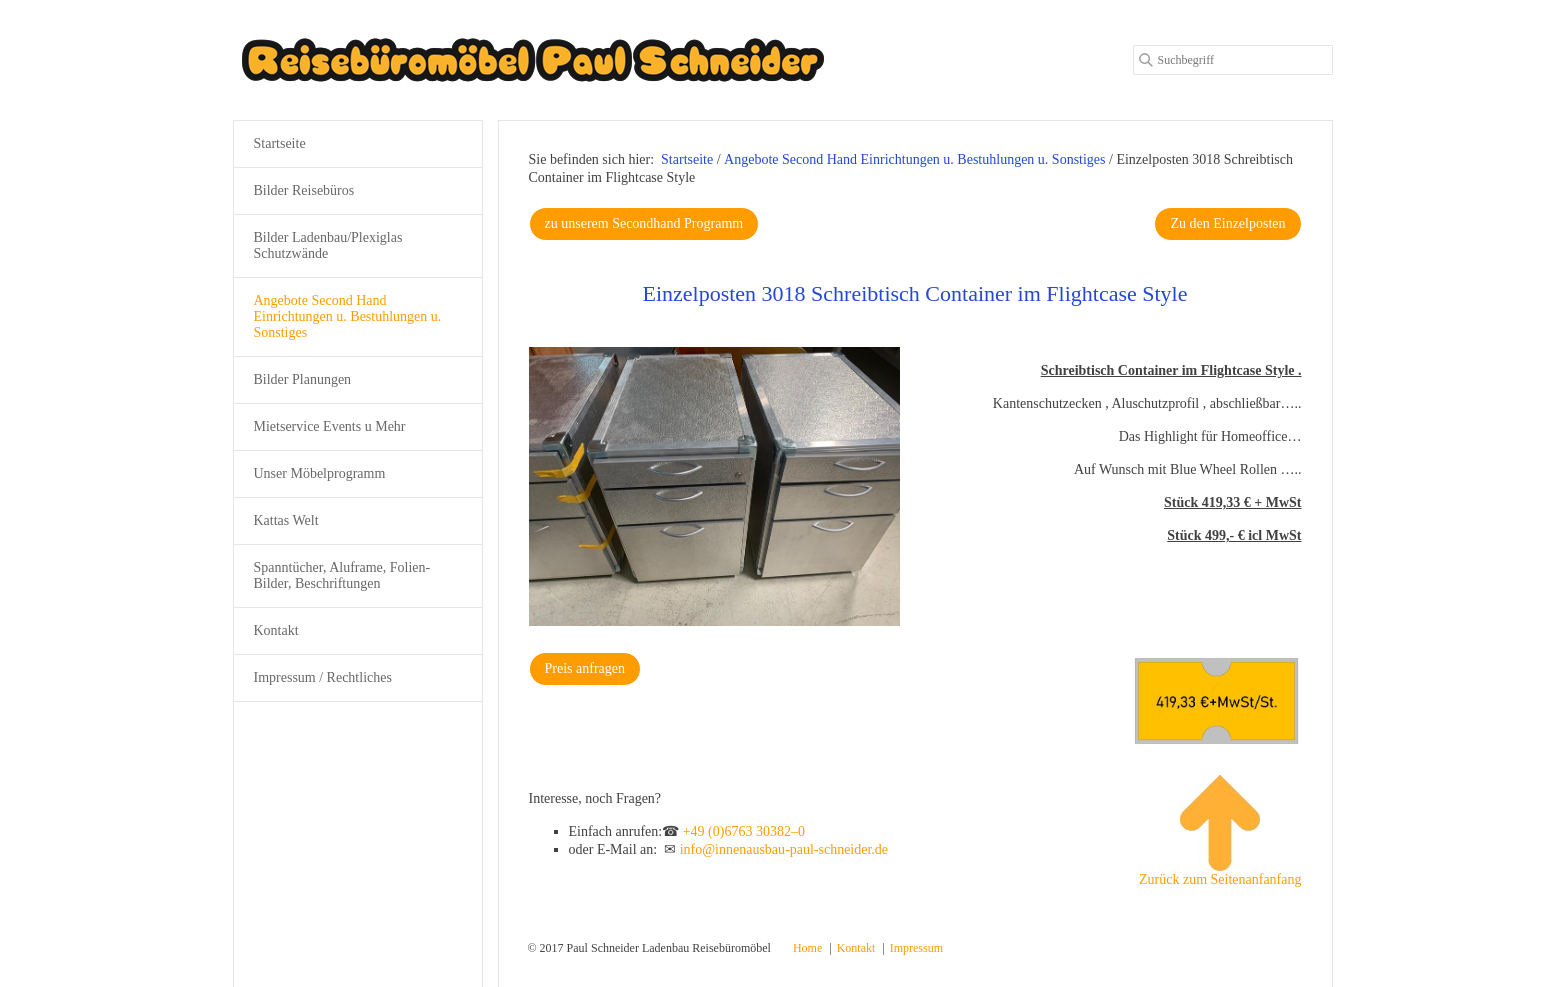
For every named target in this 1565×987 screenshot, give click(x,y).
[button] (644, 224)
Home (807, 948)
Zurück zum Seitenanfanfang (1220, 831)
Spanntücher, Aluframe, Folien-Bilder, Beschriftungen (342, 575)
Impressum (916, 948)
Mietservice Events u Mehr (330, 426)
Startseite (687, 159)
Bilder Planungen (303, 379)
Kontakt (276, 630)
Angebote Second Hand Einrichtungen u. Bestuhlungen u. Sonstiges (348, 316)
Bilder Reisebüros (304, 190)
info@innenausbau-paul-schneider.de (784, 849)
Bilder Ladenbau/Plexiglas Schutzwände (328, 245)
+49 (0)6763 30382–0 (744, 831)
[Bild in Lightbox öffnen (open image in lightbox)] (715, 486)
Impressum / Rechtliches (323, 677)
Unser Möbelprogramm (320, 473)
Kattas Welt (286, 520)
